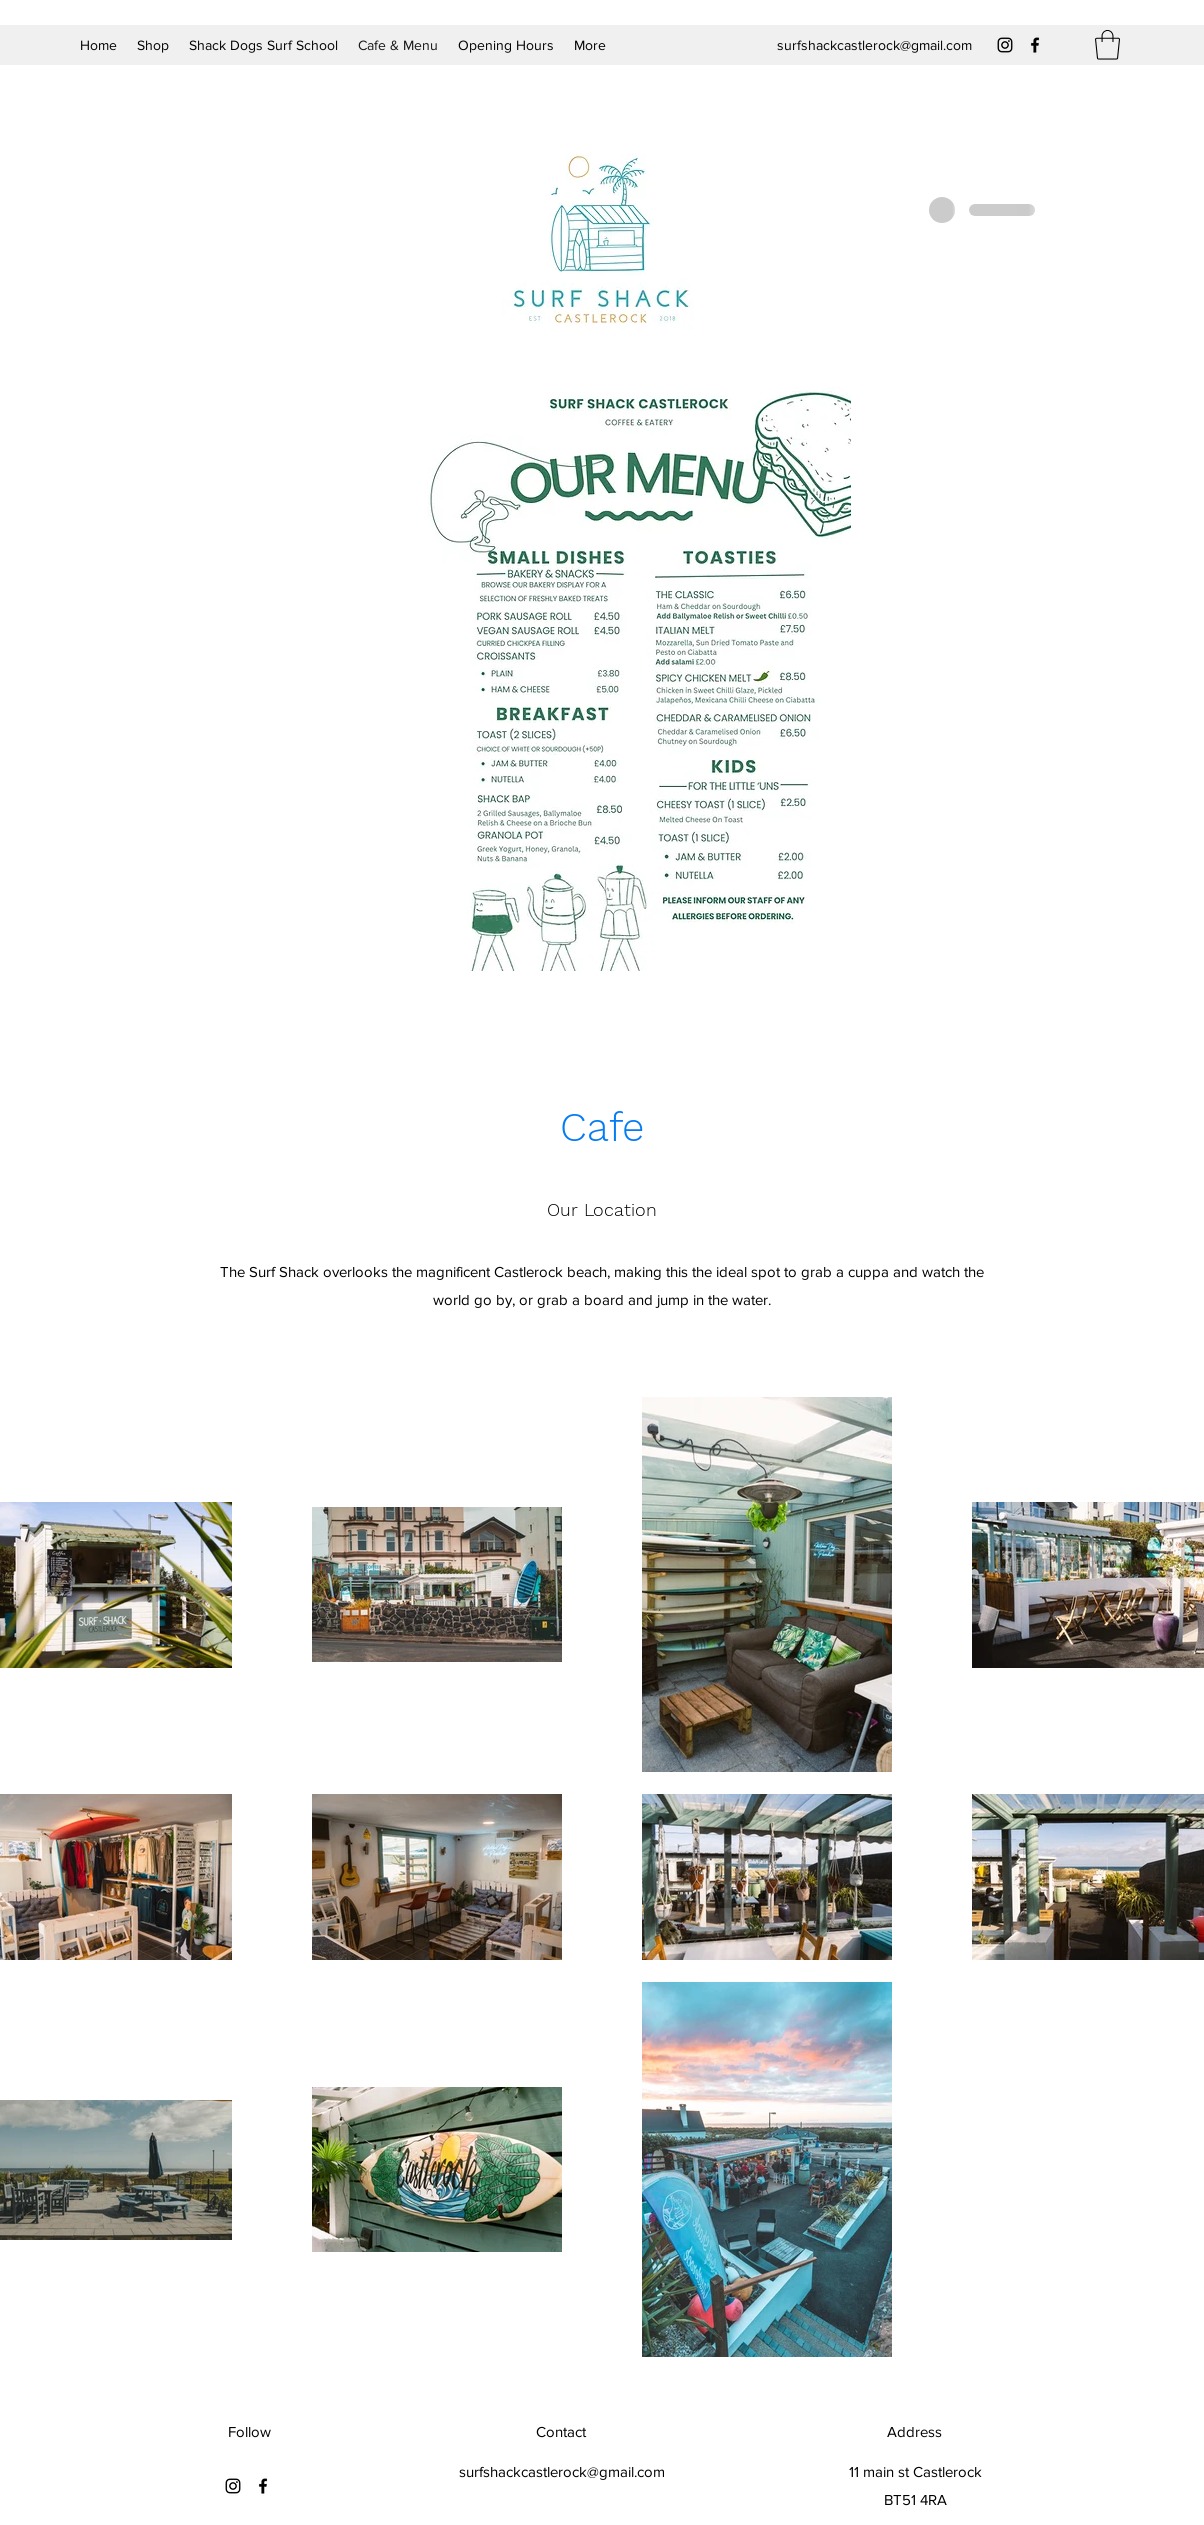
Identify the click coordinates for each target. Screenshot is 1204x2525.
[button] (1107, 45)
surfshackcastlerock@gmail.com (874, 45)
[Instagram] (1005, 45)
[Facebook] (1035, 45)
